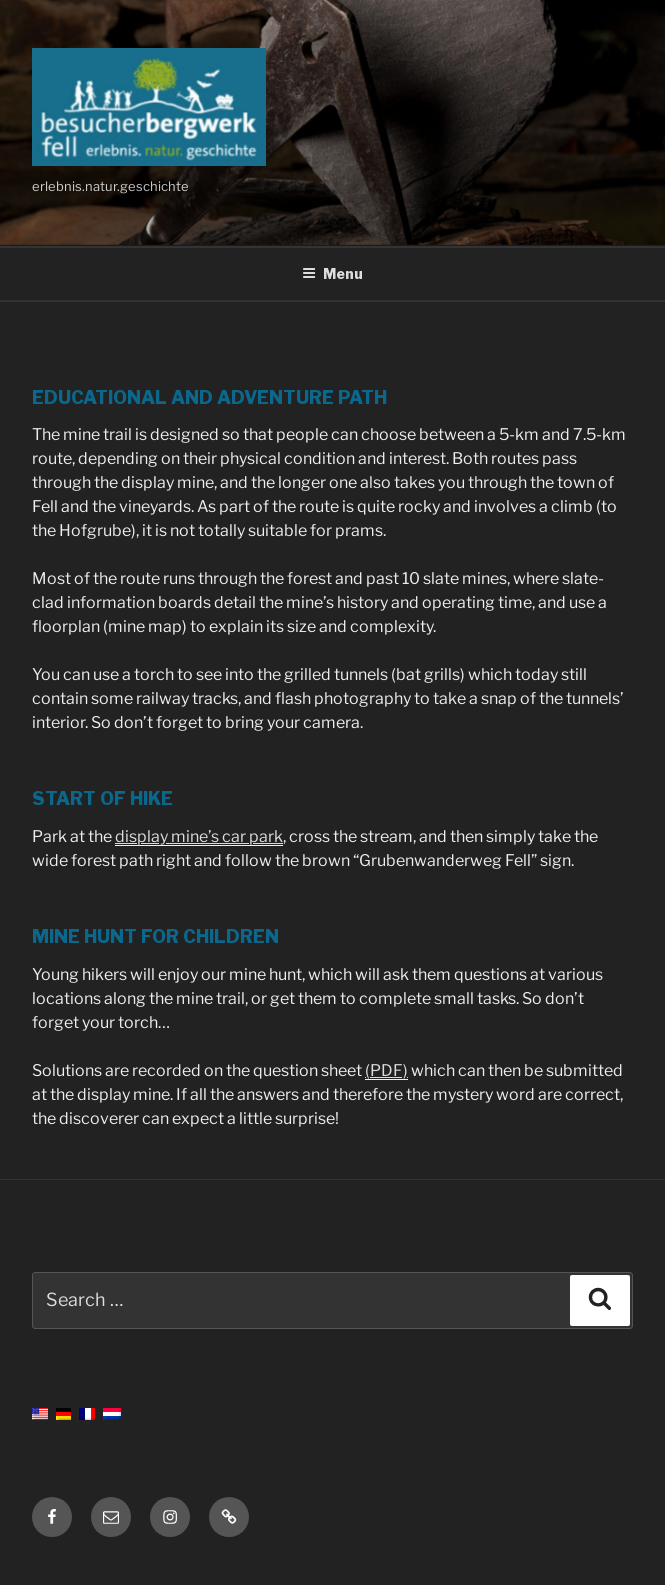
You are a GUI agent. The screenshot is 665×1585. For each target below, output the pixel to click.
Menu (332, 273)
